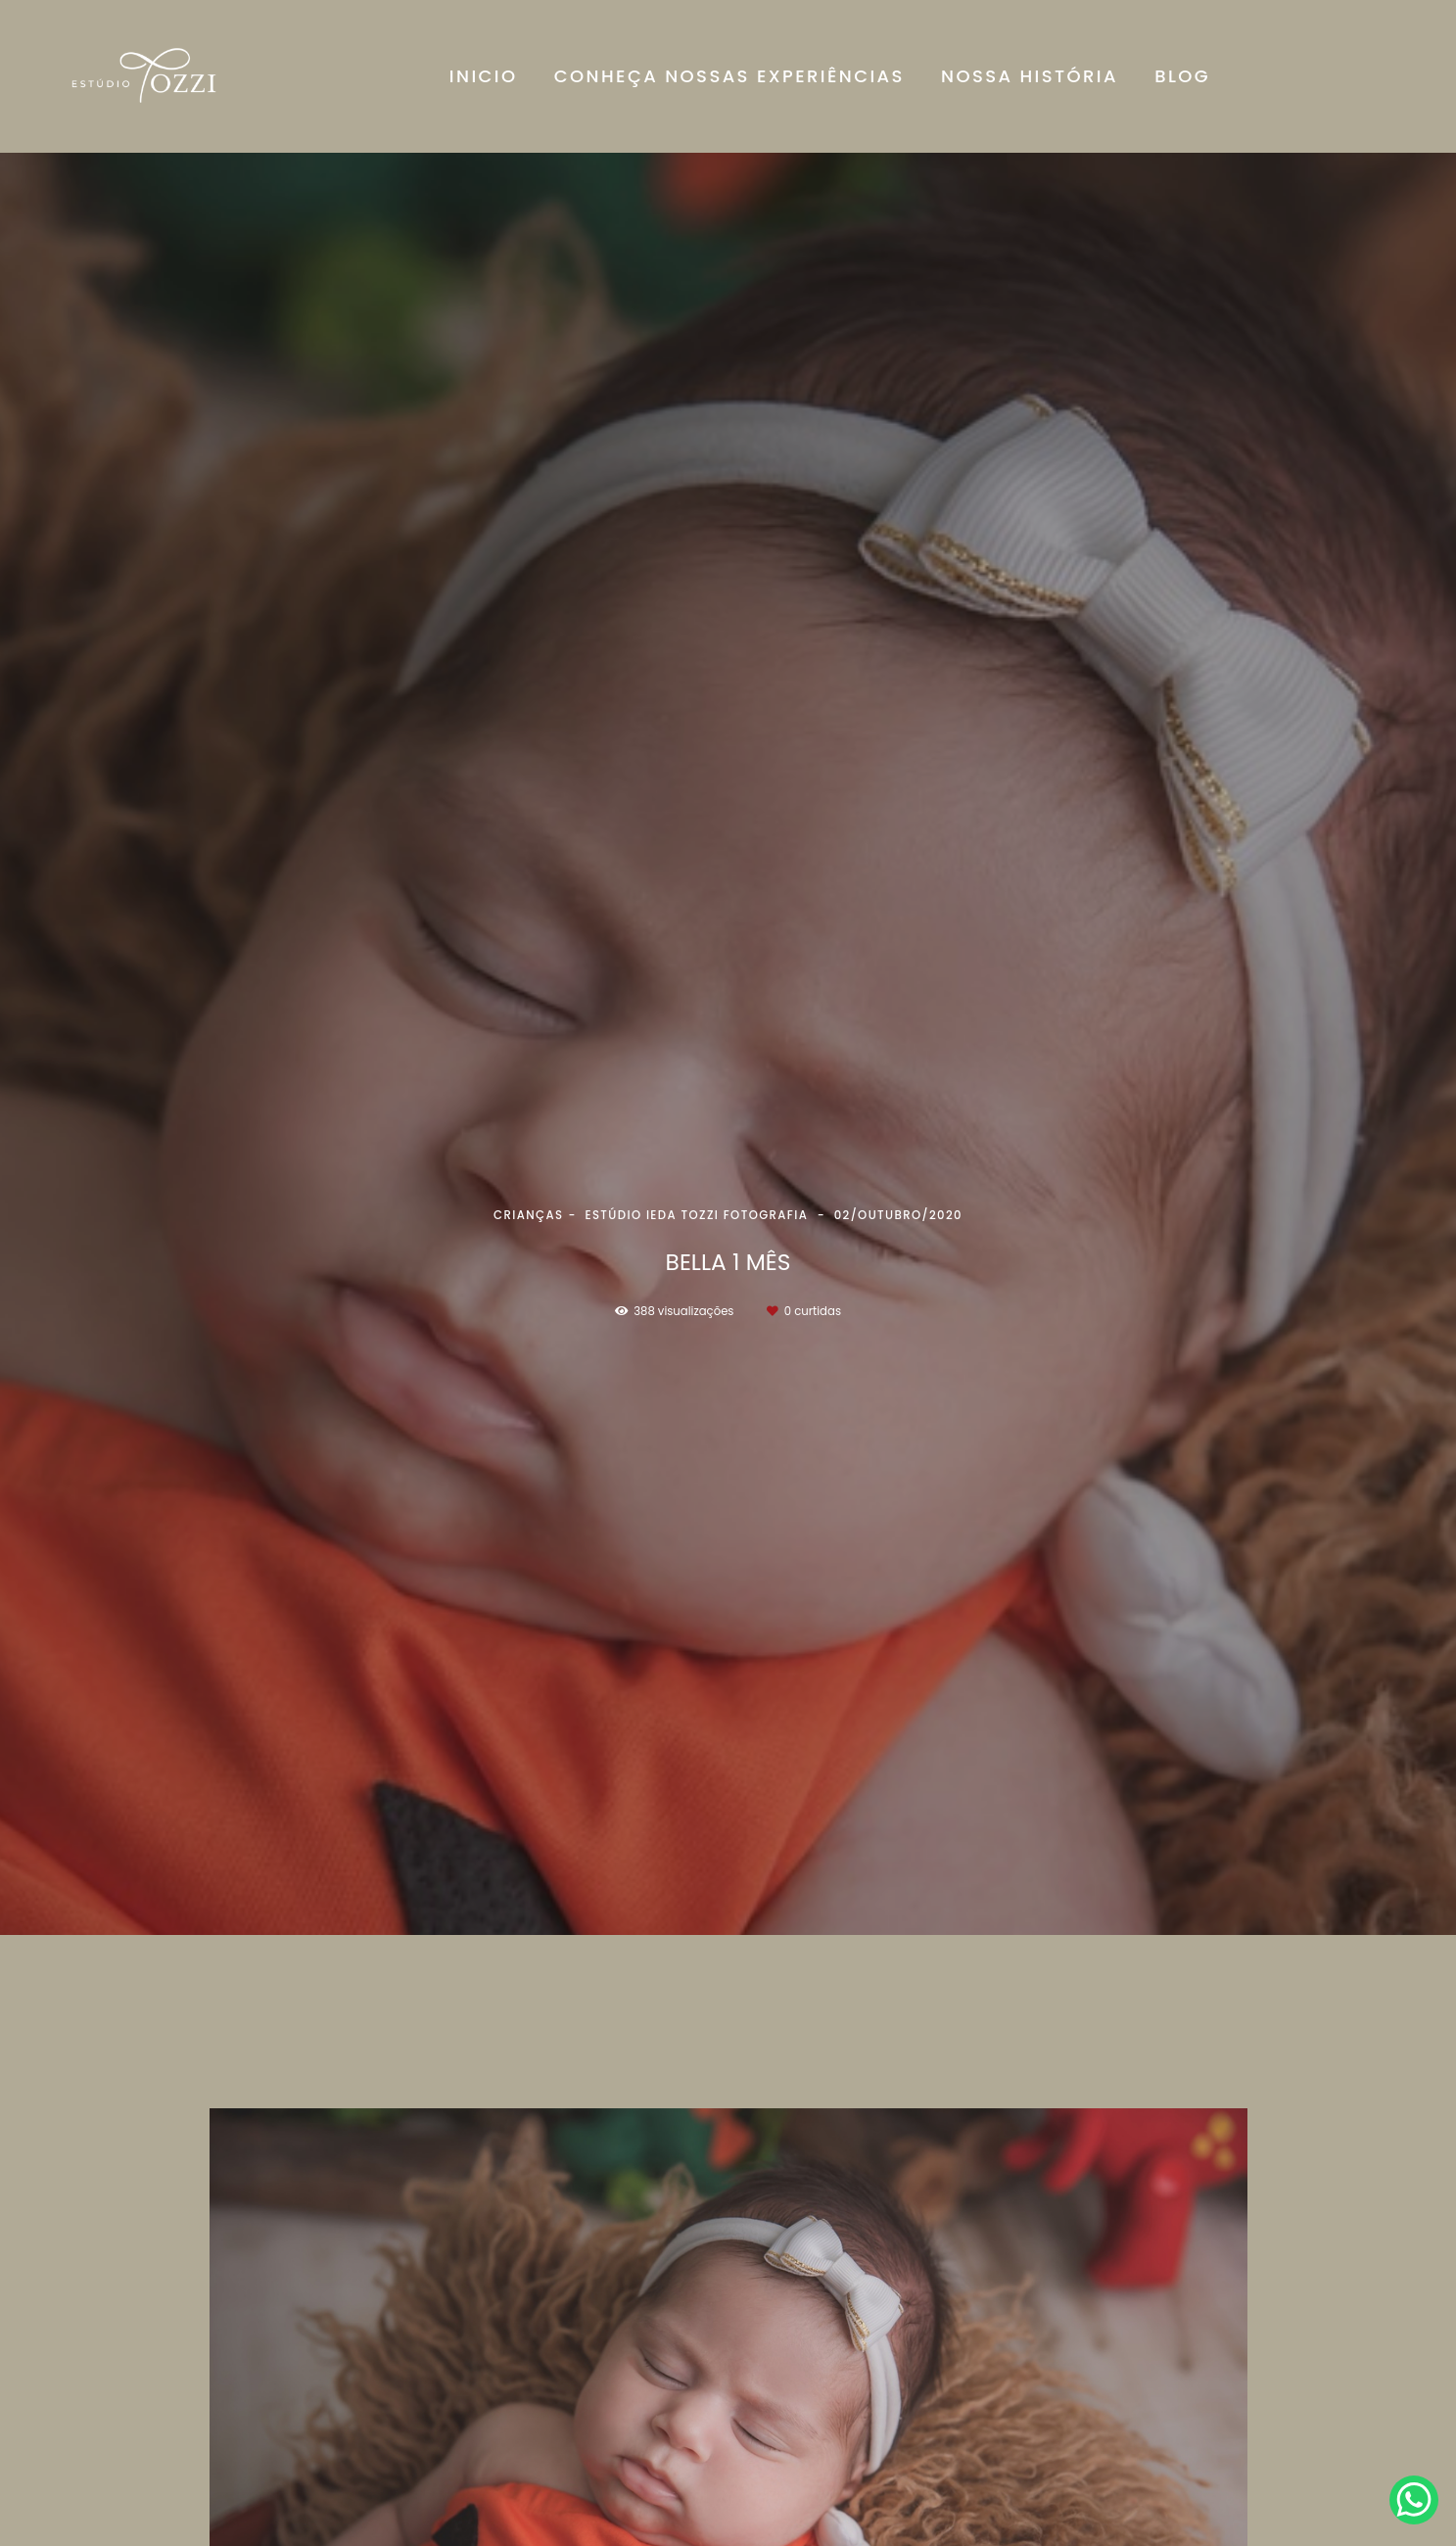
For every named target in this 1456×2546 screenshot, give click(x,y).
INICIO (483, 76)
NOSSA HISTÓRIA (1029, 76)
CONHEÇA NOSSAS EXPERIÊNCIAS (729, 76)
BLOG (1182, 76)
